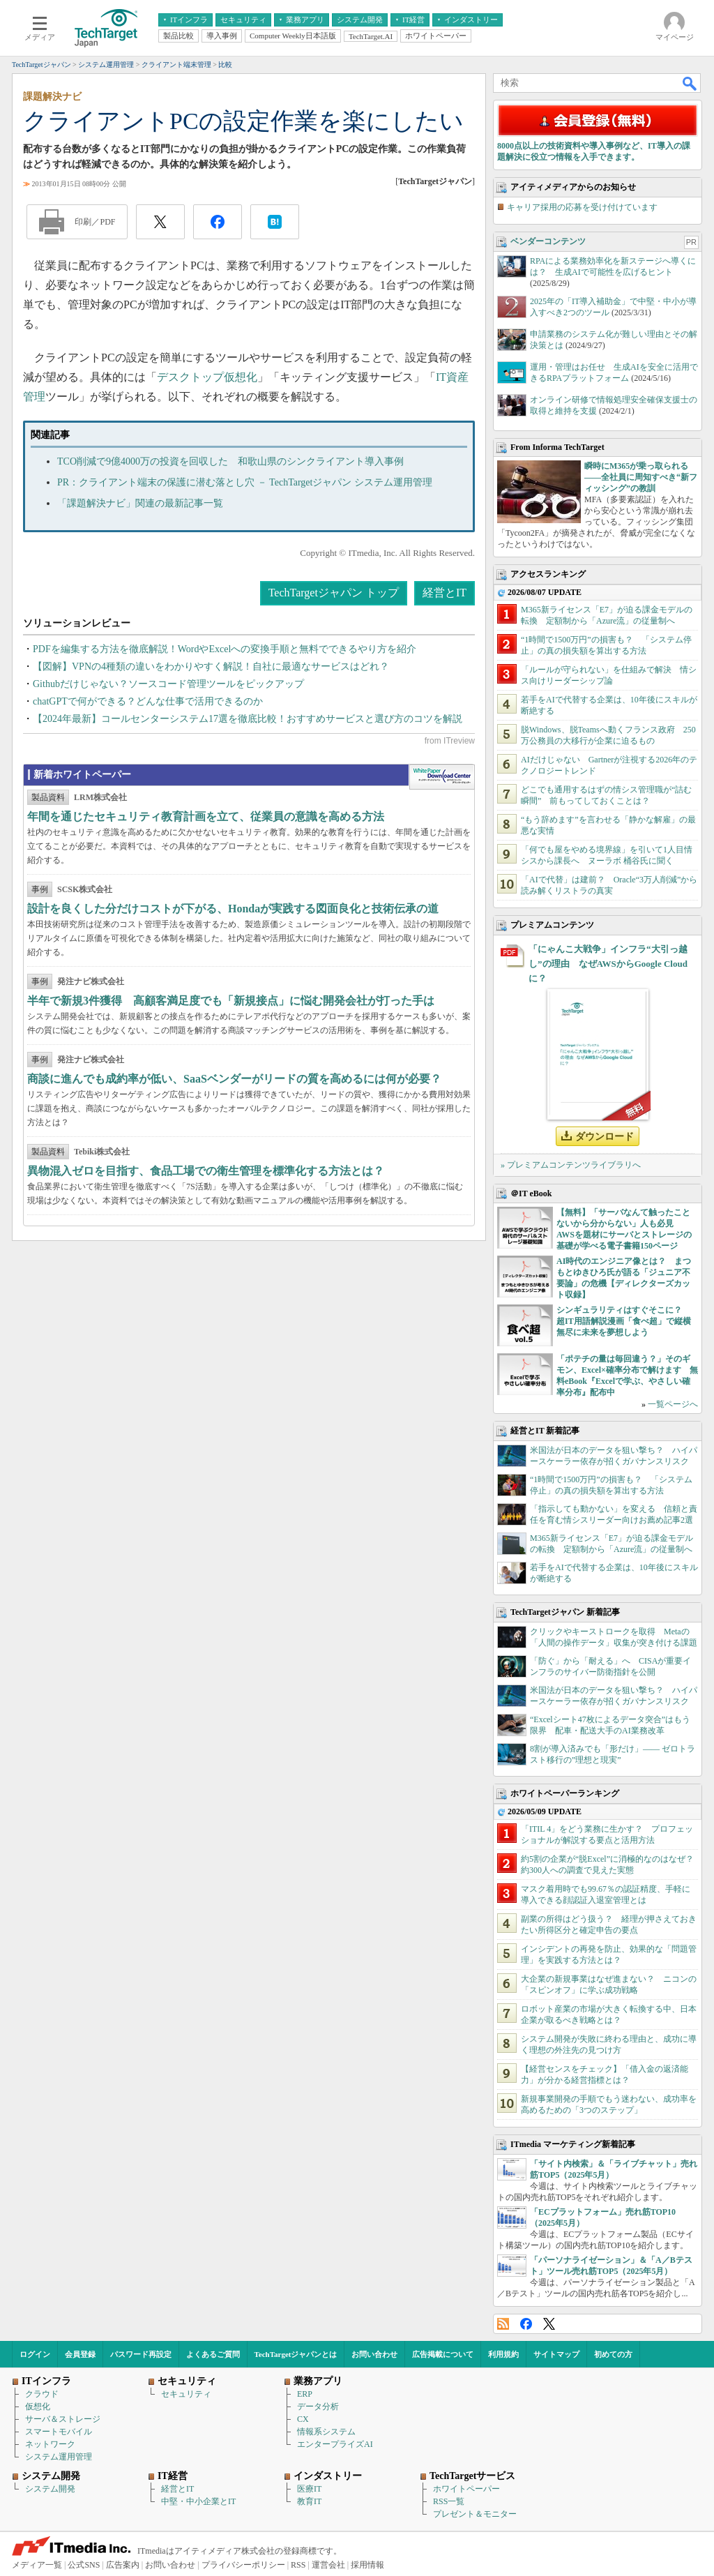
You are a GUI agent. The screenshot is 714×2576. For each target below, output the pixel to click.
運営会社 (328, 2565)
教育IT (309, 2501)
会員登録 (80, 2354)
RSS (503, 2324)
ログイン (35, 2354)
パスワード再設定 (141, 2354)
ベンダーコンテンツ (548, 241)
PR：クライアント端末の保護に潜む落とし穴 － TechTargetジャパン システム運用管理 (244, 482)
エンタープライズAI (335, 2444)
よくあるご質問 (213, 2354)
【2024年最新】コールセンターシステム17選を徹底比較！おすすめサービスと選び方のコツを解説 (247, 719)
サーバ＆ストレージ (62, 2419)
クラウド (42, 2394)
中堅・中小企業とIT (198, 2501)
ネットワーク (50, 2444)
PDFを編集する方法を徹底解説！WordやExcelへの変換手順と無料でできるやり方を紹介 (224, 649)
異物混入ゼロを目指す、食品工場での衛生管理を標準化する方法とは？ (205, 1171)
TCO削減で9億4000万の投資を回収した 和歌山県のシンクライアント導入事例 (230, 461)
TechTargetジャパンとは (296, 2354)
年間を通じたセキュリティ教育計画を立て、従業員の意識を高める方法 (205, 816)
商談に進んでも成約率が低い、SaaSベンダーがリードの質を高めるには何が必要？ (234, 1079)
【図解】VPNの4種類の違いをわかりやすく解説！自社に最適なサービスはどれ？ (211, 666)
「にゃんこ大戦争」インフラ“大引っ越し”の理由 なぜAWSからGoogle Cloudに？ (608, 964)
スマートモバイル (58, 2431)
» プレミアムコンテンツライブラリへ (571, 1165)
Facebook (526, 2324)
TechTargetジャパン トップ (333, 592)
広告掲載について (442, 2354)
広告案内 (122, 2565)
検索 (690, 83)
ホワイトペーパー (466, 2489)
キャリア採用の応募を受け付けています (582, 207)
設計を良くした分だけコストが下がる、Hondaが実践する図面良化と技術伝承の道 (233, 908)
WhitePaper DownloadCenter (442, 777)
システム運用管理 (58, 2457)
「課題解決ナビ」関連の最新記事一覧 (140, 503)
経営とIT (444, 592)
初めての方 (613, 2354)
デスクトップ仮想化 (207, 377)
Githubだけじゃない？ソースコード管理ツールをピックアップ (168, 684)
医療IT (309, 2489)
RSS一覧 (448, 2501)
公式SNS (84, 2565)
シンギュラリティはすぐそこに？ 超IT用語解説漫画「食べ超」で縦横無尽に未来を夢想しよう (623, 1321)
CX (303, 2419)
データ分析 (318, 2406)
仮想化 (37, 2406)
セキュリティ (186, 2394)
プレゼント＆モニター (475, 2514)
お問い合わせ (374, 2354)
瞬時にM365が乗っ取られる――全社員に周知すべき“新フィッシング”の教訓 (640, 477)
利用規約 (503, 2354)
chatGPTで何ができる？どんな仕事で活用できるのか (148, 701)
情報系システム (326, 2431)
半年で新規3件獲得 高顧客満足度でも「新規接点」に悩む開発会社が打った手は (230, 1001)
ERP (304, 2394)
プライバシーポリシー (243, 2565)
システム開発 (50, 2489)
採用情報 (367, 2565)
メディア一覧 (37, 2565)
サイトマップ (556, 2354)
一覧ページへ (673, 1404)
